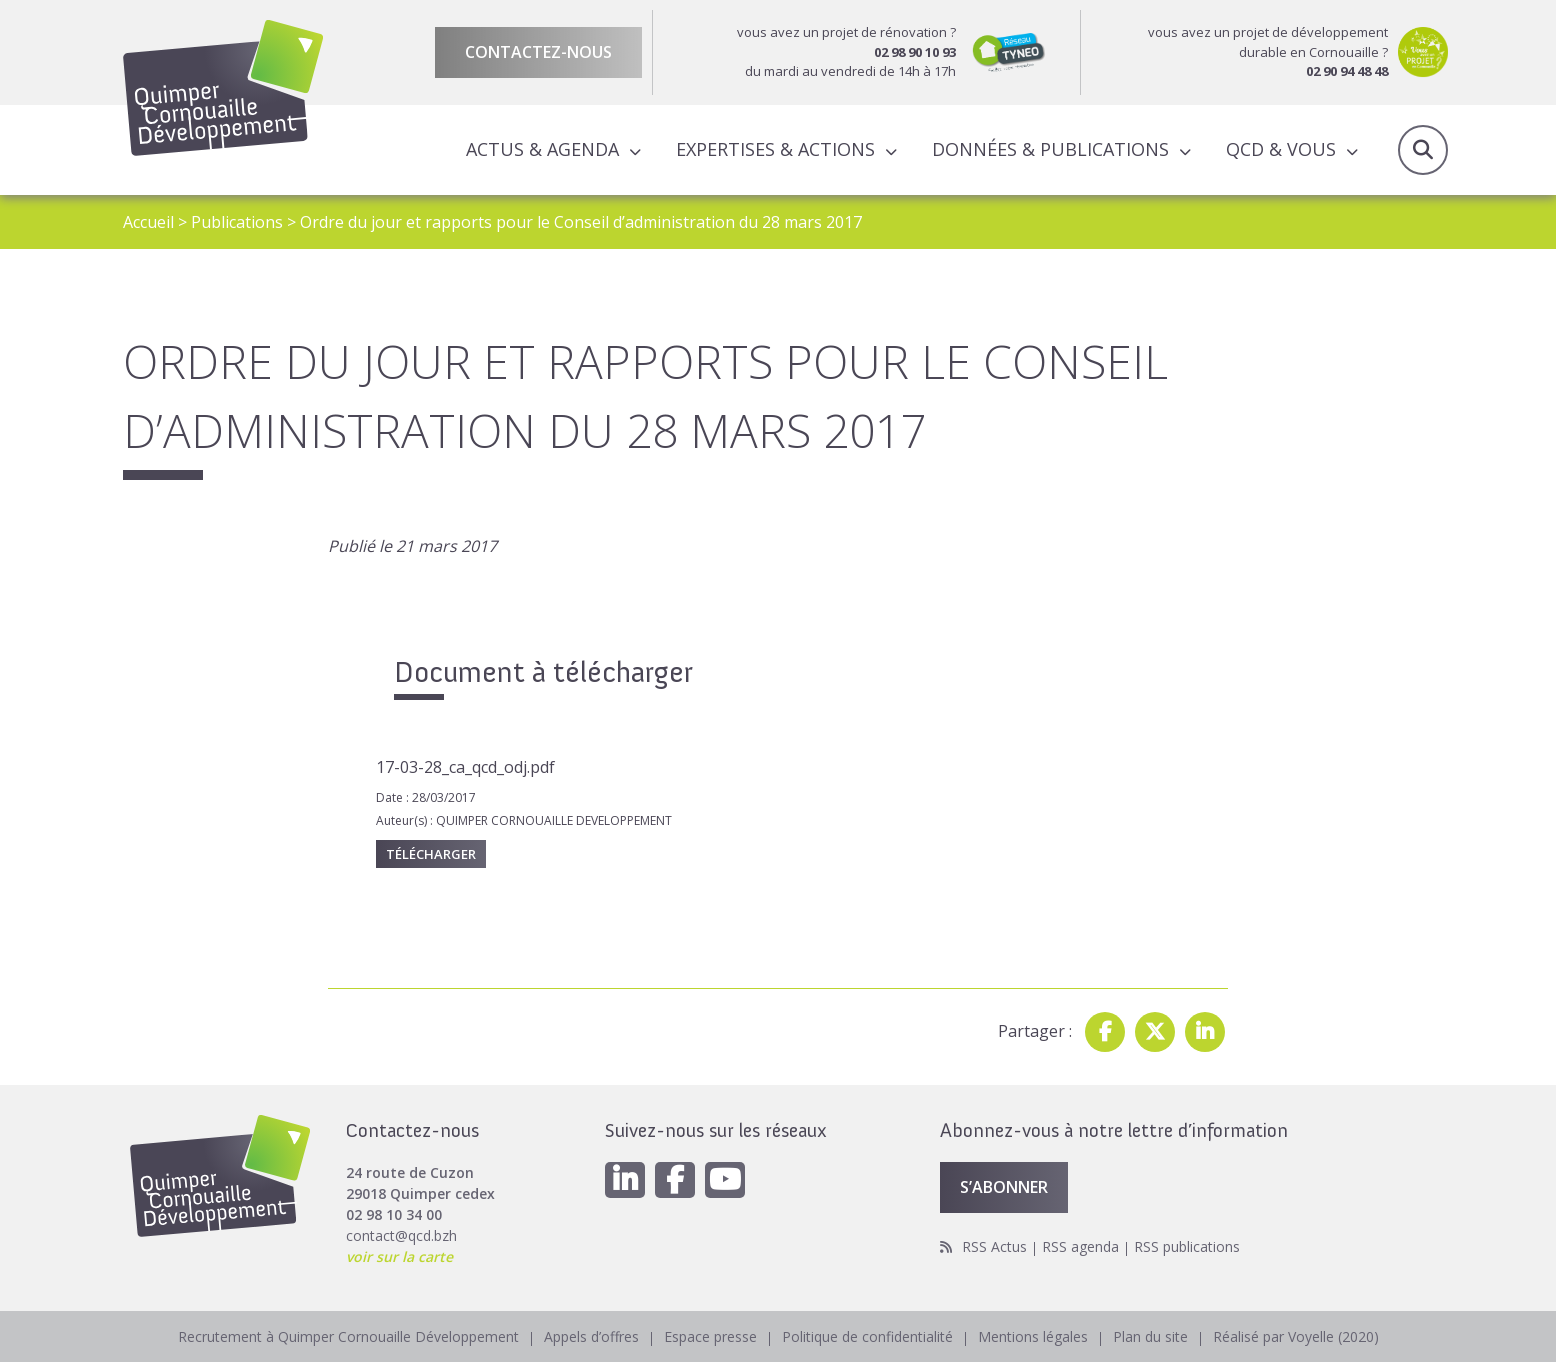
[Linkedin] (625, 1180)
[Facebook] (675, 1180)
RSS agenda (1080, 1246)
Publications (237, 222)
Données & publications (1050, 149)
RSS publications (1187, 1246)
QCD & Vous (1281, 149)
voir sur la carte (399, 1256)
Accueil (148, 222)
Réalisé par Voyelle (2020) (1296, 1336)
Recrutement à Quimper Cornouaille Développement (348, 1336)
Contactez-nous (538, 52)
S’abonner (1004, 1187)
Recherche (1423, 150)
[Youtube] (725, 1180)
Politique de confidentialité (867, 1336)
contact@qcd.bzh (401, 1235)
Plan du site (1150, 1336)
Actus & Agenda (542, 149)
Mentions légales (1033, 1336)
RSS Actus (994, 1246)
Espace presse (710, 1336)
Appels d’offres (591, 1336)
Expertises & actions (775, 149)
